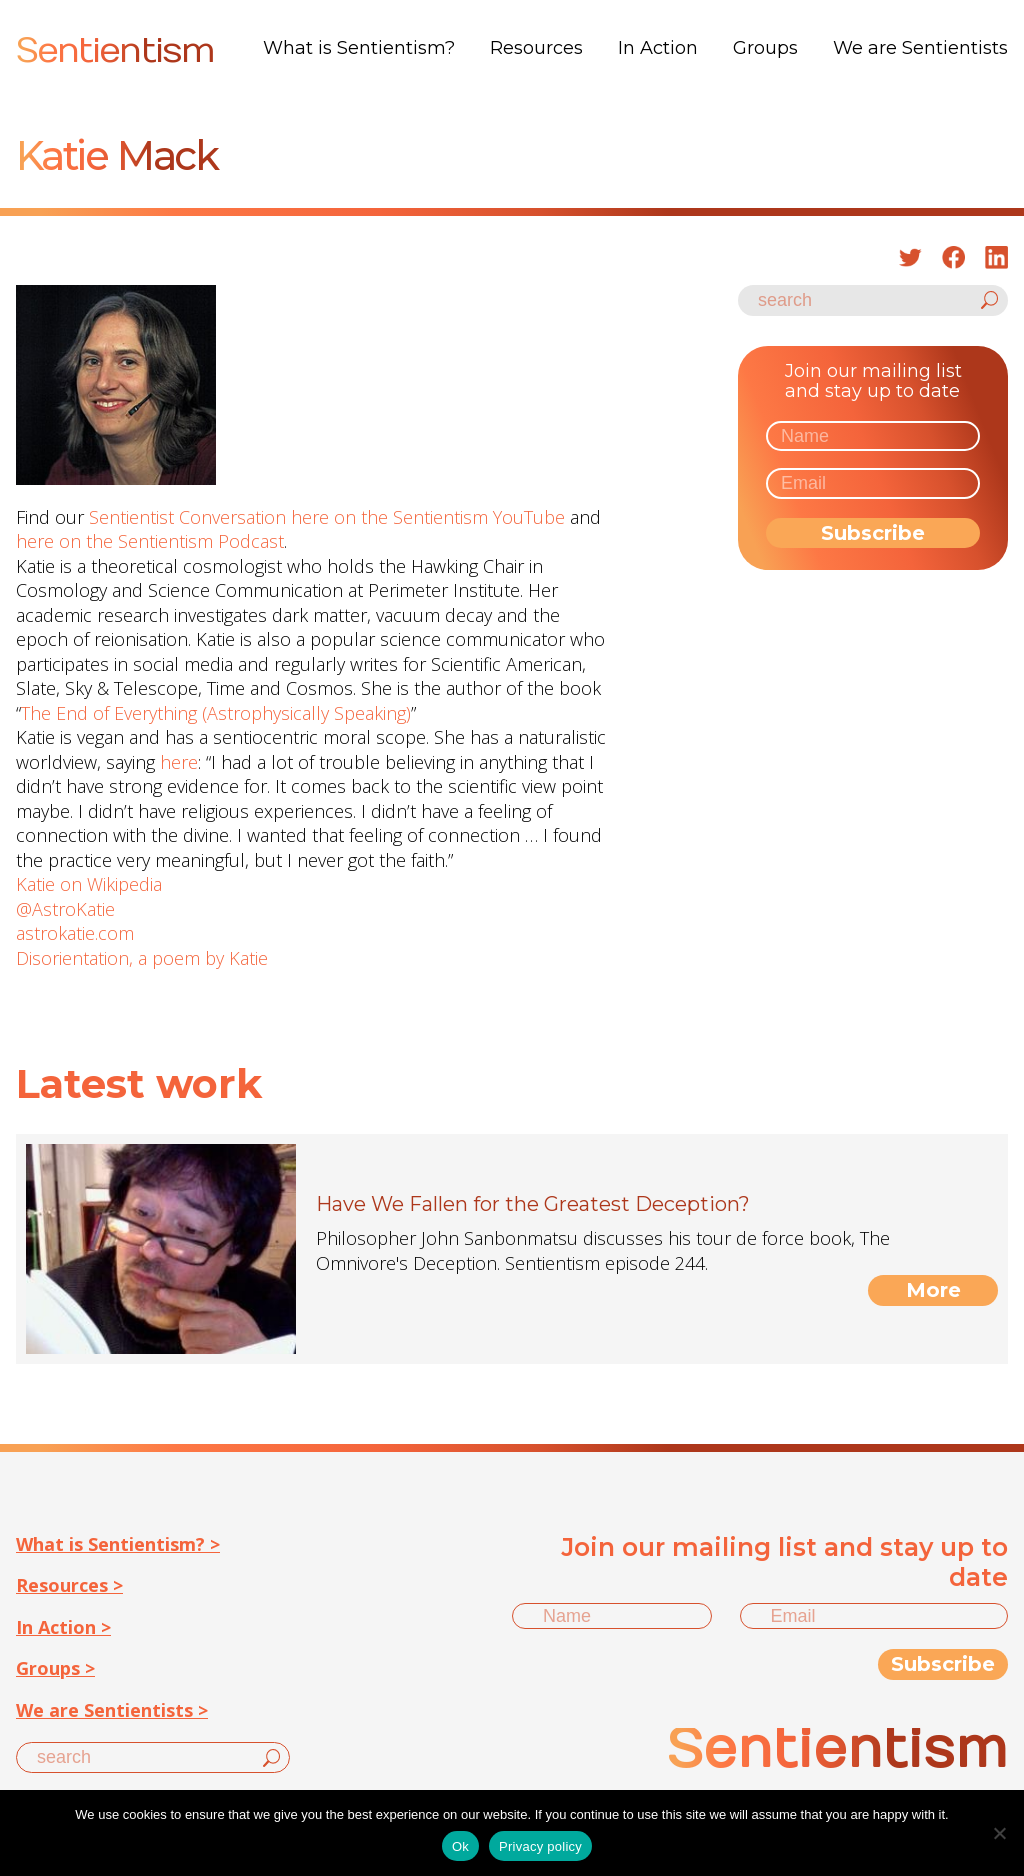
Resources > (69, 1585)
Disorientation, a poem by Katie (142, 958)
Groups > (55, 1668)
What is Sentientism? (359, 48)
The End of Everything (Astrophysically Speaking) (216, 713)
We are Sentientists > (112, 1710)
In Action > (63, 1627)
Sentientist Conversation (187, 517)
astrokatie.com (75, 933)
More (933, 1290)
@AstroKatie (65, 909)
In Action (658, 48)
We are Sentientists (920, 48)
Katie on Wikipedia (89, 884)
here (179, 762)
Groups (765, 48)
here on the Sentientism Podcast (150, 541)
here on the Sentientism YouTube (428, 517)
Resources (536, 48)
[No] (999, 1833)
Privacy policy (540, 1846)
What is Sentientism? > (118, 1544)
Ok (460, 1846)
